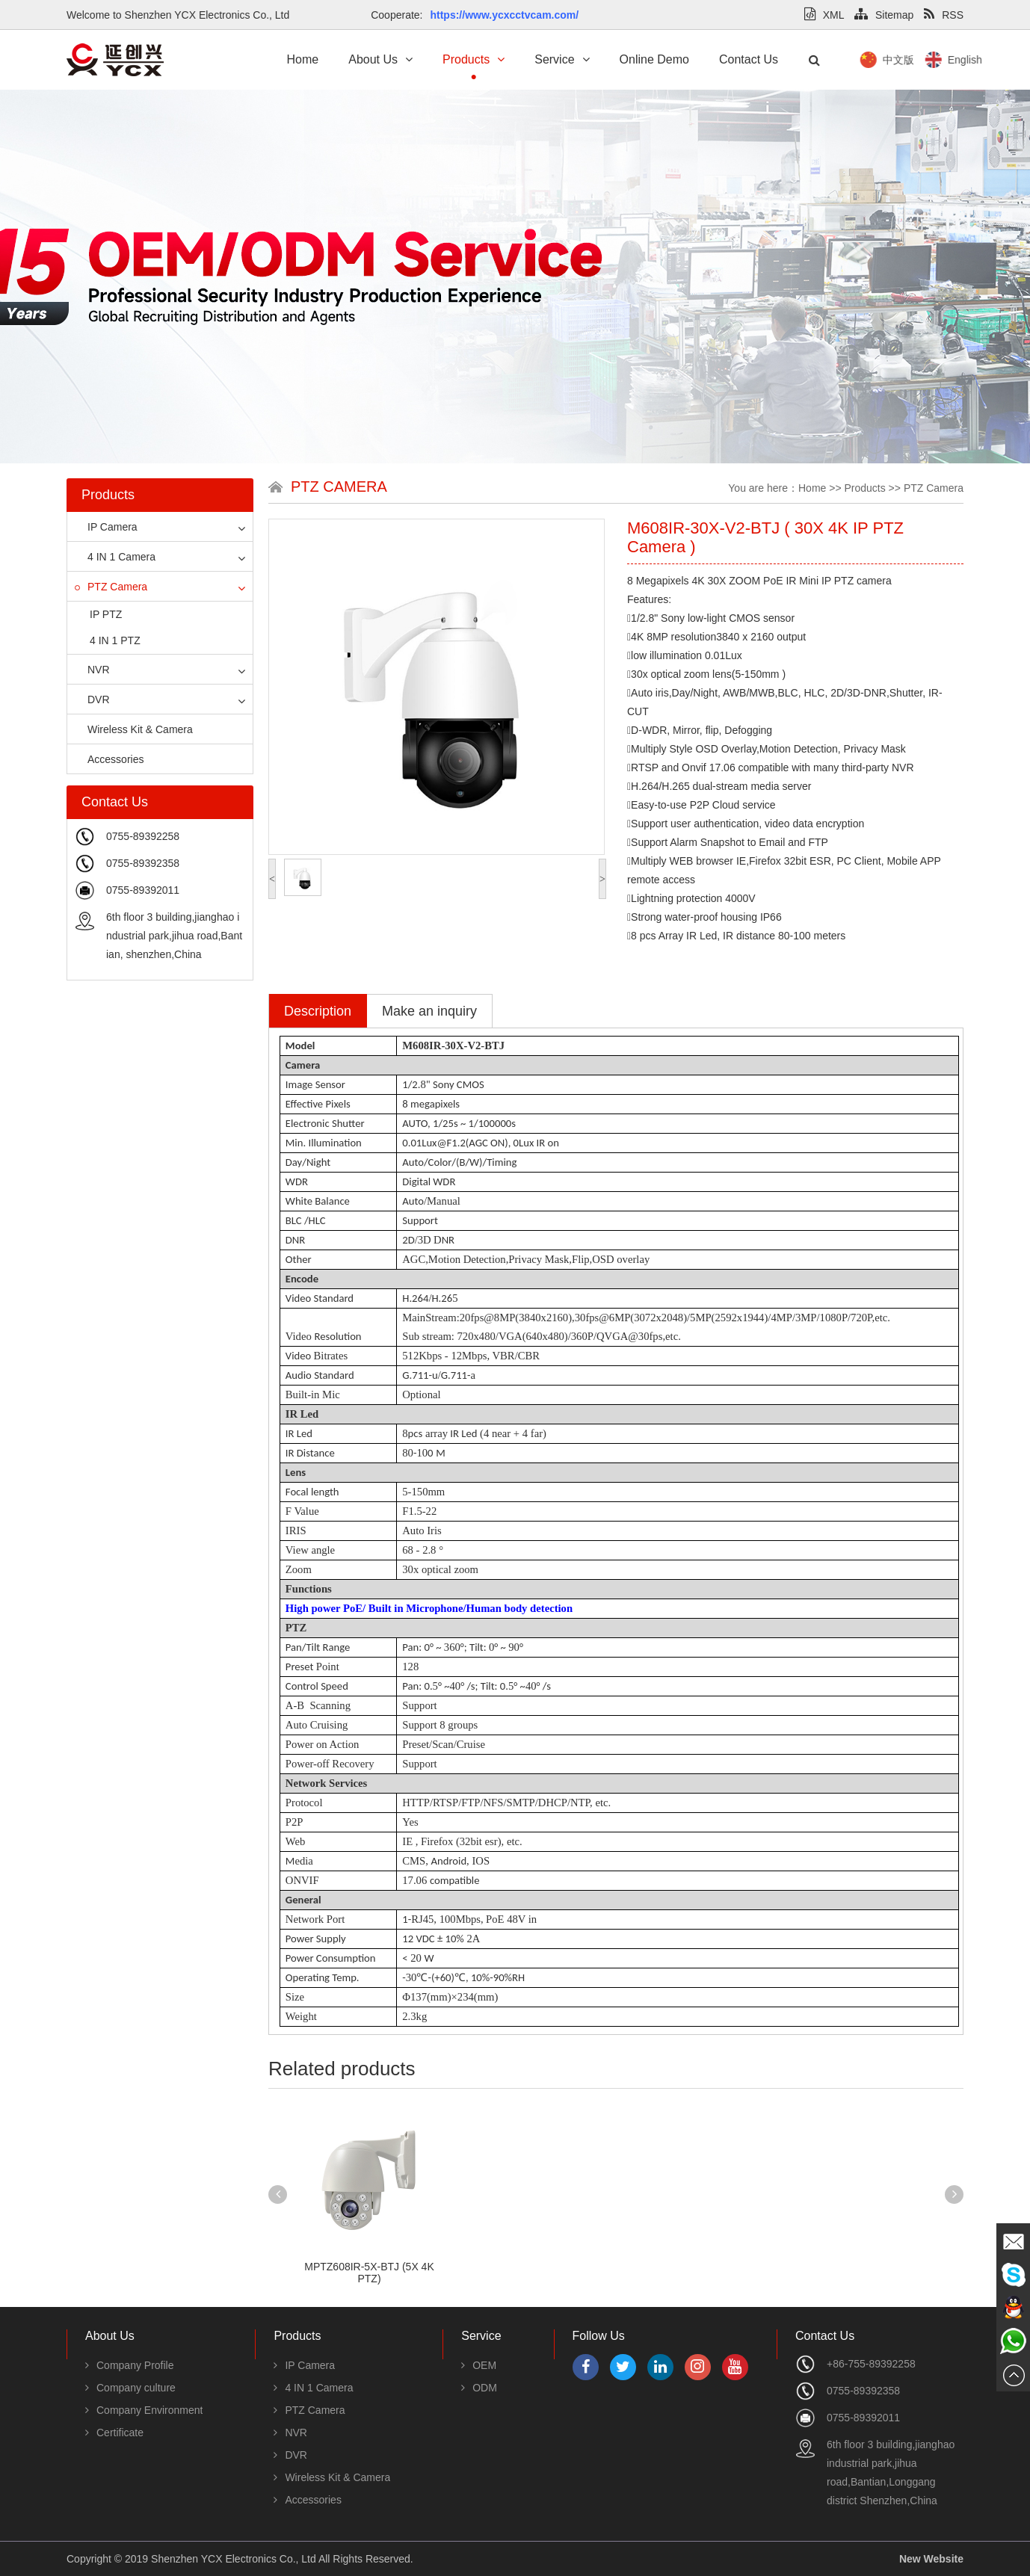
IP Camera (106, 527)
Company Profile (129, 2365)
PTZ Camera (111, 587)
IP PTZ (106, 614)
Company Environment (144, 2410)
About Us (380, 59)
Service (561, 59)
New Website (931, 2559)
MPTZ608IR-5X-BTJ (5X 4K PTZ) (369, 2273)
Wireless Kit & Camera (134, 729)
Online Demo (654, 59)
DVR (92, 699)
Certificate (114, 2432)
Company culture (130, 2388)
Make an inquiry (429, 1011)
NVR (92, 670)
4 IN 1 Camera (115, 557)
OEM (478, 2365)
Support (419, 1705)
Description (317, 1011)
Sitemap (883, 15)
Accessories (109, 759)
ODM (479, 2388)
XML (824, 15)
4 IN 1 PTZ (115, 640)
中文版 (963, 60)
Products (473, 59)
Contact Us (748, 59)
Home (303, 59)
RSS (943, 15)
